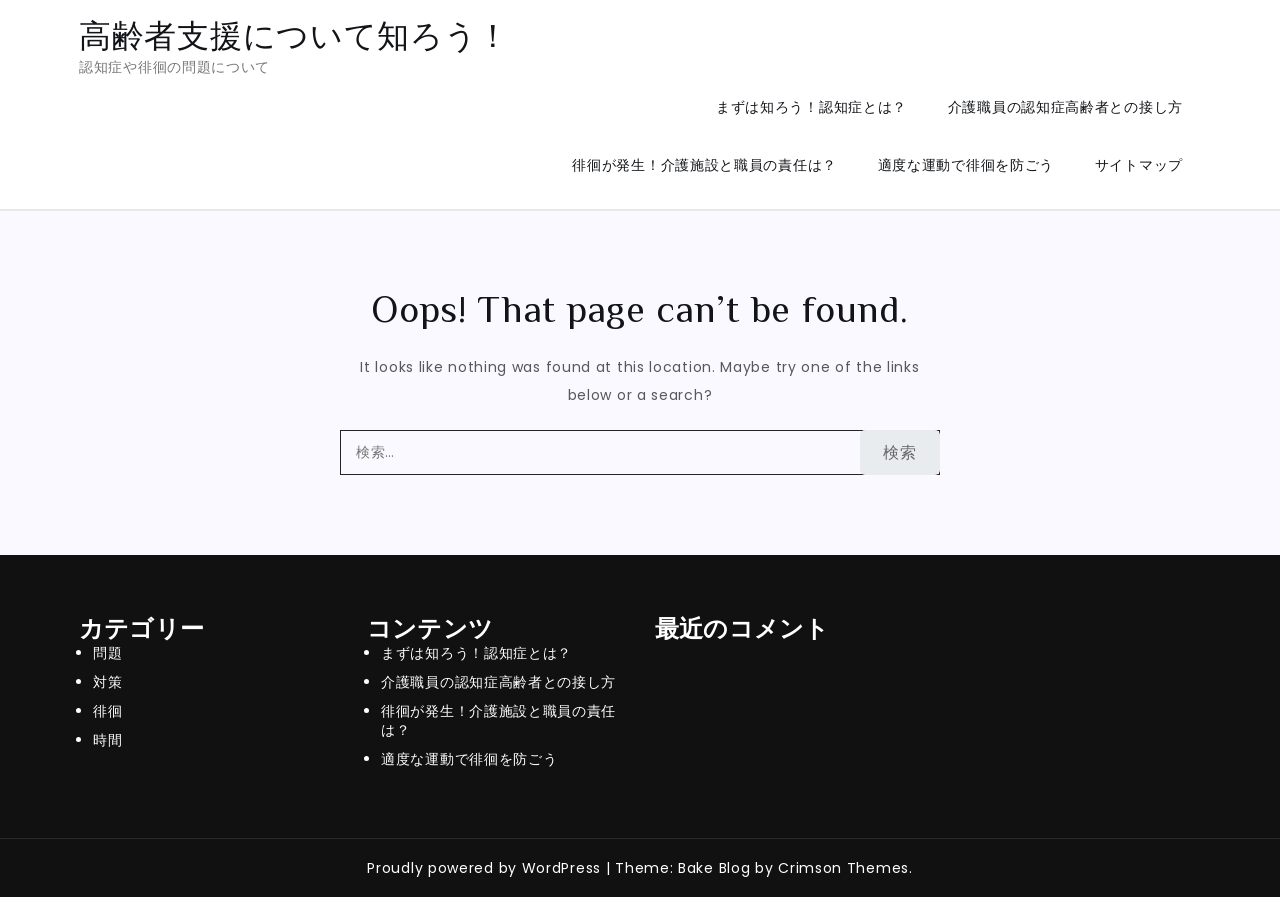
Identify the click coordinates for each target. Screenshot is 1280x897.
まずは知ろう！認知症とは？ (811, 107)
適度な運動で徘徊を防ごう (966, 165)
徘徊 (107, 711)
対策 (107, 682)
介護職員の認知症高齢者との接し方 (1065, 107)
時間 (107, 740)
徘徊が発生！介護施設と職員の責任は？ (704, 165)
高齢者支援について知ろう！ (294, 35)
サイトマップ (1139, 165)
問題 (107, 653)
